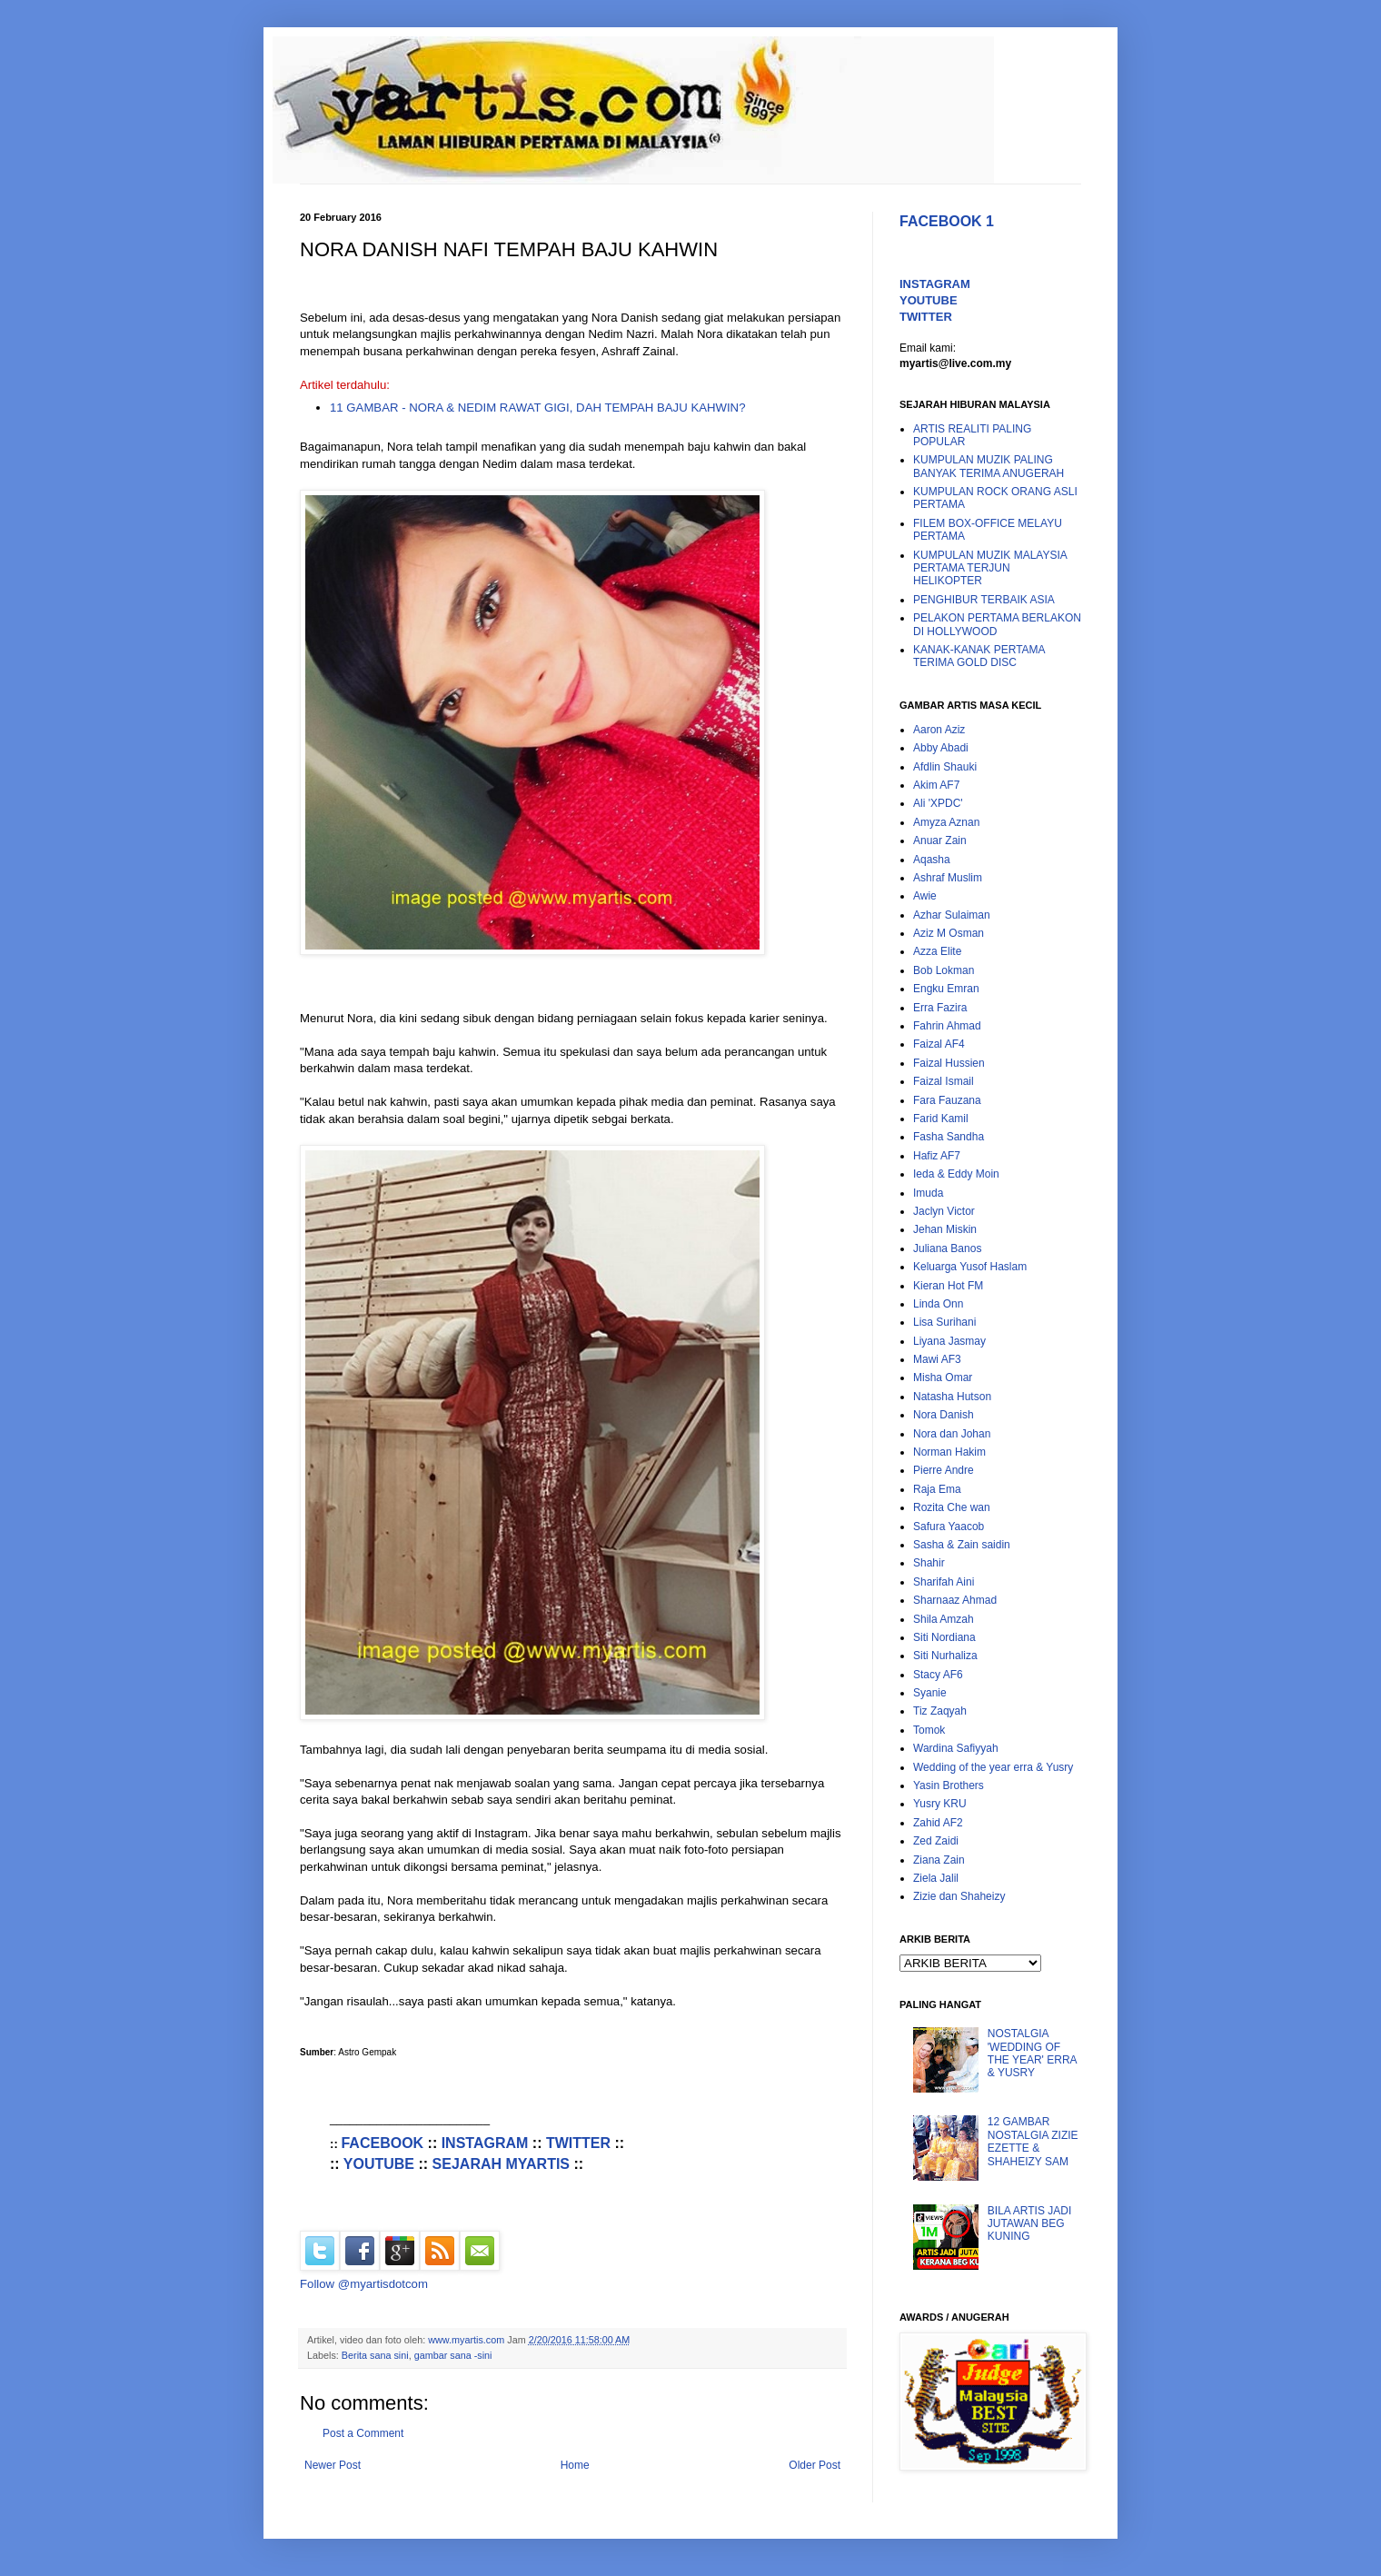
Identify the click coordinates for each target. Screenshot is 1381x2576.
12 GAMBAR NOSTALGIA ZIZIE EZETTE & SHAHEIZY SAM (1033, 2141)
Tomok (929, 1730)
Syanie (930, 1692)
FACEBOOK (382, 2143)
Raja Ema (937, 1489)
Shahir (929, 1563)
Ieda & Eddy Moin (956, 1174)
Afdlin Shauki (945, 767)
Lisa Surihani (944, 1322)
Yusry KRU (940, 1803)
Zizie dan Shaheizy (959, 1896)
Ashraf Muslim (947, 877)
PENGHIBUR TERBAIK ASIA (984, 599)
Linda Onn (938, 1304)
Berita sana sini (375, 2355)
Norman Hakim (949, 1452)
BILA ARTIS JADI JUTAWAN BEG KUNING (1029, 2223)
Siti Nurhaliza (945, 1655)
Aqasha (931, 859)
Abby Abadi (941, 747)
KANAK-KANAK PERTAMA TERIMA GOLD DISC (979, 656)
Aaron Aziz (939, 729)
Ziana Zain (939, 1860)
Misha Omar (942, 1377)
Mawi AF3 (937, 1359)
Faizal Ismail (943, 1081)
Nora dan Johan (951, 1433)
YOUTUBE (378, 2164)
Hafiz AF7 (936, 1155)
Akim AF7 (936, 785)
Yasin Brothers (948, 1785)
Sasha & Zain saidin (961, 1544)
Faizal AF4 (939, 1044)
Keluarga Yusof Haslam (970, 1266)
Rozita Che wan (951, 1507)
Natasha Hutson (952, 1396)
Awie (925, 896)
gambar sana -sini (453, 2355)
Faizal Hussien (949, 1063)
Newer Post (332, 2465)
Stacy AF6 (938, 1674)
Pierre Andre (943, 1470)
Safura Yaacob (948, 1526)
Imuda (928, 1193)
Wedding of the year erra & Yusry (993, 1767)
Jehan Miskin (945, 1229)
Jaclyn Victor (944, 1211)
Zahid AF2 (938, 1822)
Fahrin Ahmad (947, 1025)
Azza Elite (937, 951)
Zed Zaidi (936, 1841)
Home (575, 2465)
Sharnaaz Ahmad (955, 1600)
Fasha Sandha (948, 1136)
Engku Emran (946, 988)
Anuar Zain (940, 840)
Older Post (814, 2465)
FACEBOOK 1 (946, 221)
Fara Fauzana (947, 1100)
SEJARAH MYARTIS (501, 2164)
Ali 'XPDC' (938, 803)
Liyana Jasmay (949, 1341)
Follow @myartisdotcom (364, 2284)
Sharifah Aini (943, 1582)
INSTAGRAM (485, 2143)
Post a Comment (363, 2433)
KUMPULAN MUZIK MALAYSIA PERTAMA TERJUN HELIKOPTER (990, 568)
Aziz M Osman (948, 933)
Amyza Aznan (946, 822)
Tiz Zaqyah (940, 1711)
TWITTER (578, 2143)
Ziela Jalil (936, 1878)
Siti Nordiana (944, 1637)
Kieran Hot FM (948, 1285)
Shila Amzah (943, 1619)
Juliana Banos (947, 1248)
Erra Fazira (940, 1007)
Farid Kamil (941, 1118)
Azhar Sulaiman (951, 915)
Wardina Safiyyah (955, 1748)
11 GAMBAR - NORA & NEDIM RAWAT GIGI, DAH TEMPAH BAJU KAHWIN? (537, 407)
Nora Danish (943, 1414)
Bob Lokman (943, 970)
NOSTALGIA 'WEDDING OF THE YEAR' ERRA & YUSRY (1032, 2053)
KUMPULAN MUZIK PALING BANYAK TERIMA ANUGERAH (988, 466)
